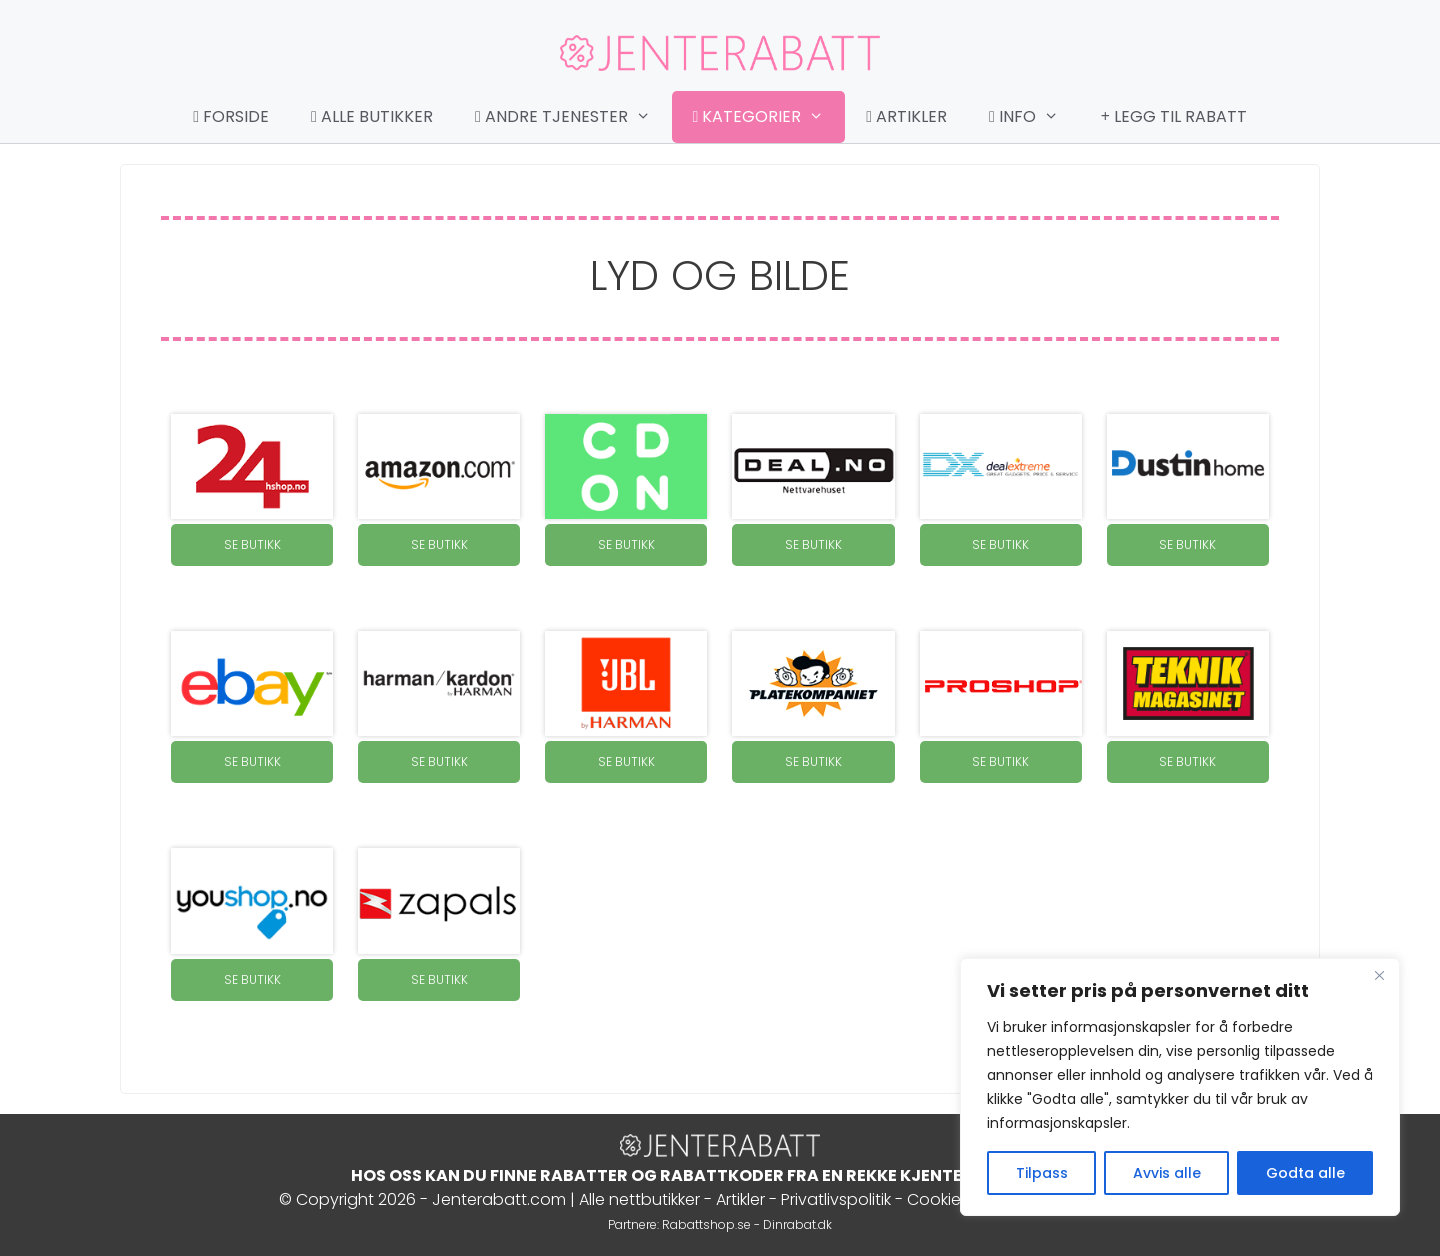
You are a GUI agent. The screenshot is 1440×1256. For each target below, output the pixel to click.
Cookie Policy (958, 1199)
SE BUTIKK (252, 544)
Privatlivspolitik (836, 1199)
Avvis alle (1167, 1173)
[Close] (1379, 975)
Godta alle (1305, 1173)
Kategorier (769, 117)
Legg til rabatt (1174, 116)
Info (1034, 117)
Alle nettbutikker (639, 1199)
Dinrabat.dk (797, 1224)
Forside (231, 116)
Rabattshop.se (706, 1224)
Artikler (906, 116)
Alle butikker (372, 116)
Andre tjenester (573, 117)
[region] (1180, 1087)
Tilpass (1042, 1173)
